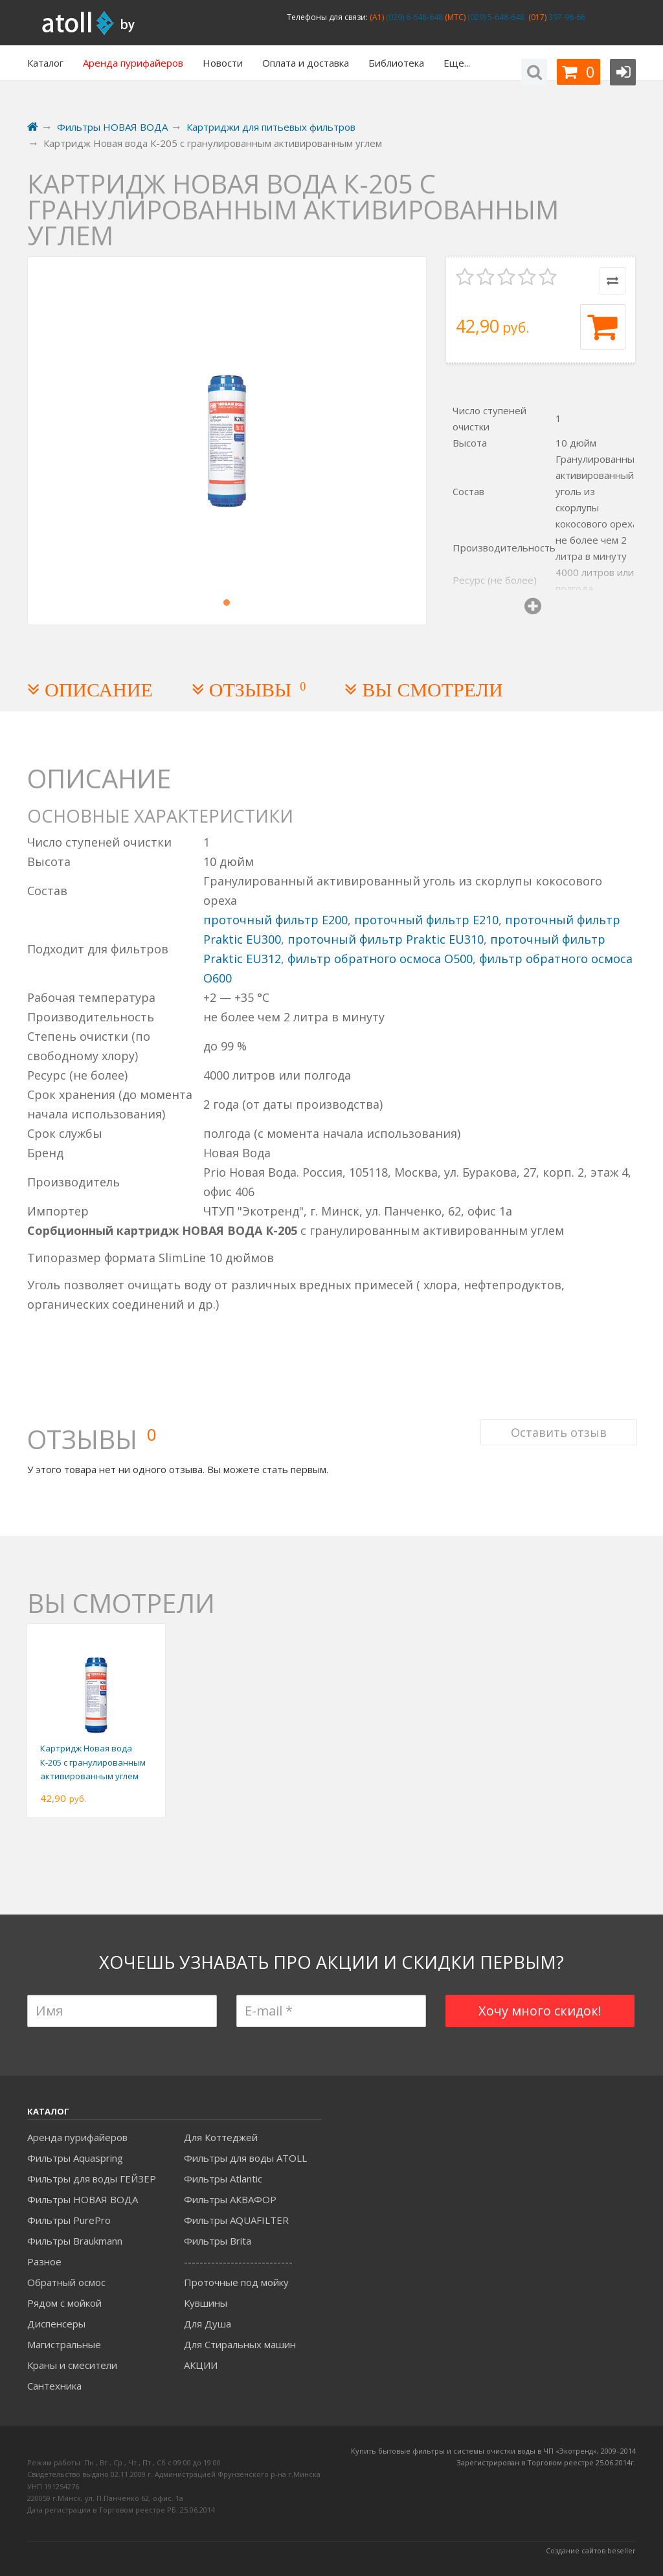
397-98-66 (565, 17)
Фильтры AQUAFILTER (236, 2220)
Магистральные (64, 2344)
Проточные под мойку (236, 2282)
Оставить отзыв (557, 1424)
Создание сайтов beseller (591, 2550)
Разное (44, 2261)
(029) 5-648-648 (495, 17)
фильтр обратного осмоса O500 (380, 958)
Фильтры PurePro (69, 2220)
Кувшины (205, 2302)
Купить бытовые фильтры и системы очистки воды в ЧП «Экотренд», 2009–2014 (493, 2451)
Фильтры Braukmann (74, 2240)
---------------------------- (238, 2261)
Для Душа (207, 2323)
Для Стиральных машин (240, 2344)
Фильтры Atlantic (223, 2178)
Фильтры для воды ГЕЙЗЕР (91, 2178)
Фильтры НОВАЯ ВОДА (82, 2199)
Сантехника (54, 2385)
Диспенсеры (56, 2323)
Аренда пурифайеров (77, 2137)
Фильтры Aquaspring (75, 2157)
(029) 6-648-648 (413, 17)
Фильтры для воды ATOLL (245, 2157)
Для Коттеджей (221, 2137)
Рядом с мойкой (64, 2302)
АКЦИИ (201, 2365)
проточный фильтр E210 (426, 919)
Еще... (457, 62)
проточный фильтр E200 (275, 919)
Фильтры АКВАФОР (230, 2199)
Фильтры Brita (217, 2240)
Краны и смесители (72, 2365)
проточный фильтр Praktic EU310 (385, 939)
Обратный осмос (66, 2282)
